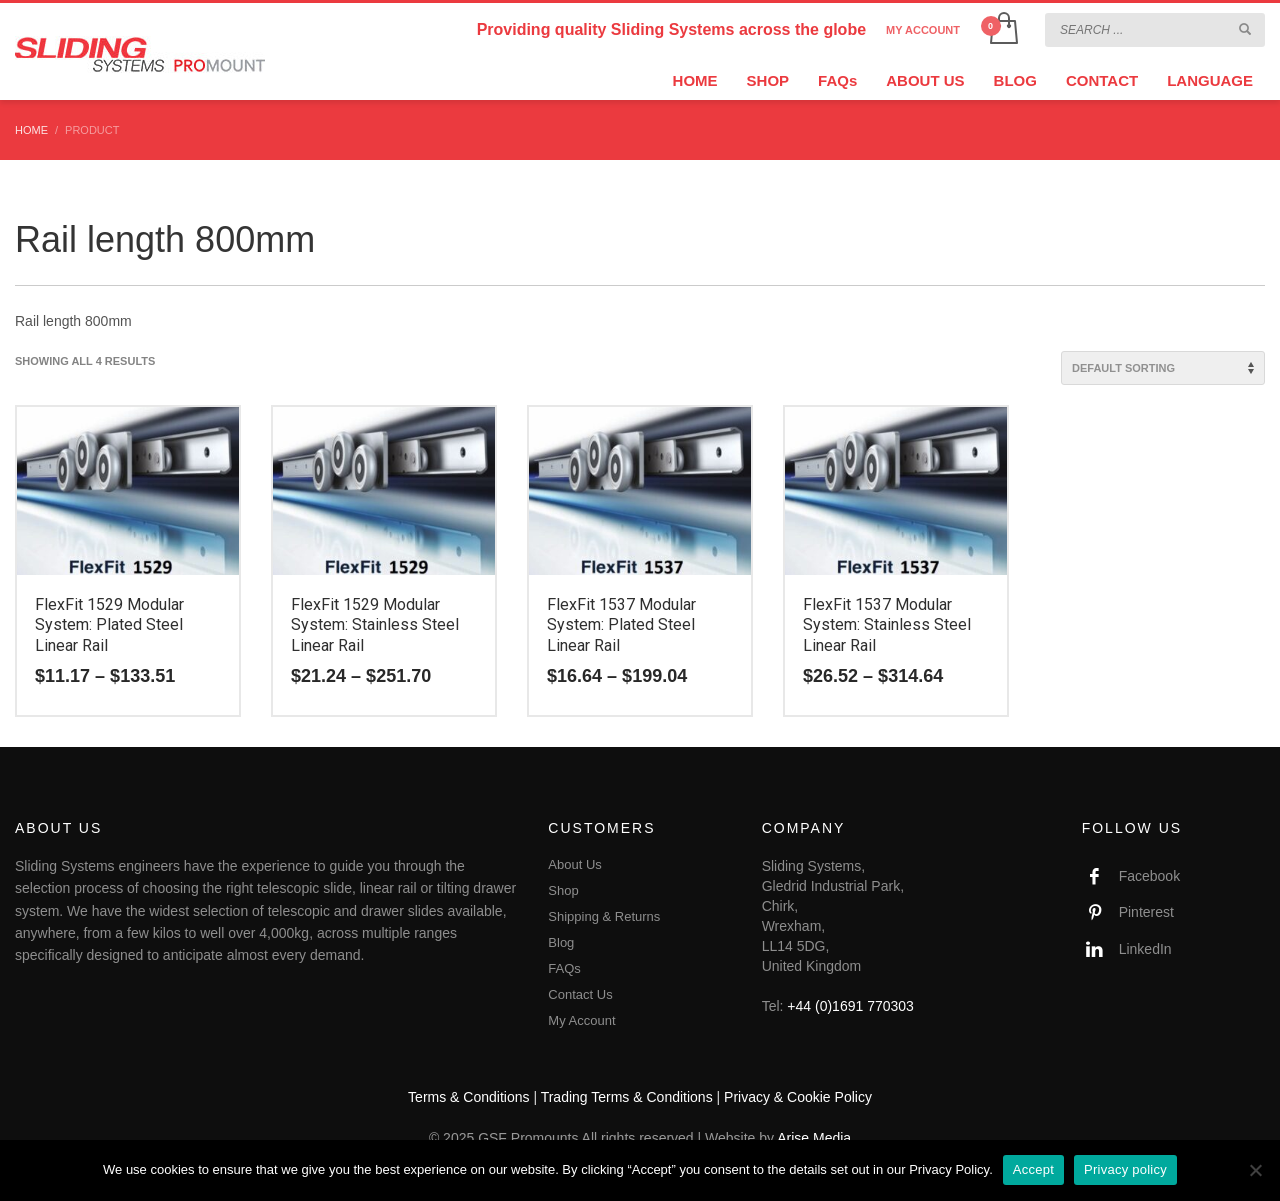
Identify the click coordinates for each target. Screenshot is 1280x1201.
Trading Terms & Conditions (627, 1097)
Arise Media (814, 1138)
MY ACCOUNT (923, 30)
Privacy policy (1125, 1169)
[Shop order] (1163, 368)
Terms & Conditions (468, 1097)
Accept (1033, 1169)
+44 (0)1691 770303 (850, 1006)
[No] (1255, 1170)
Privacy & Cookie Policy (798, 1097)
